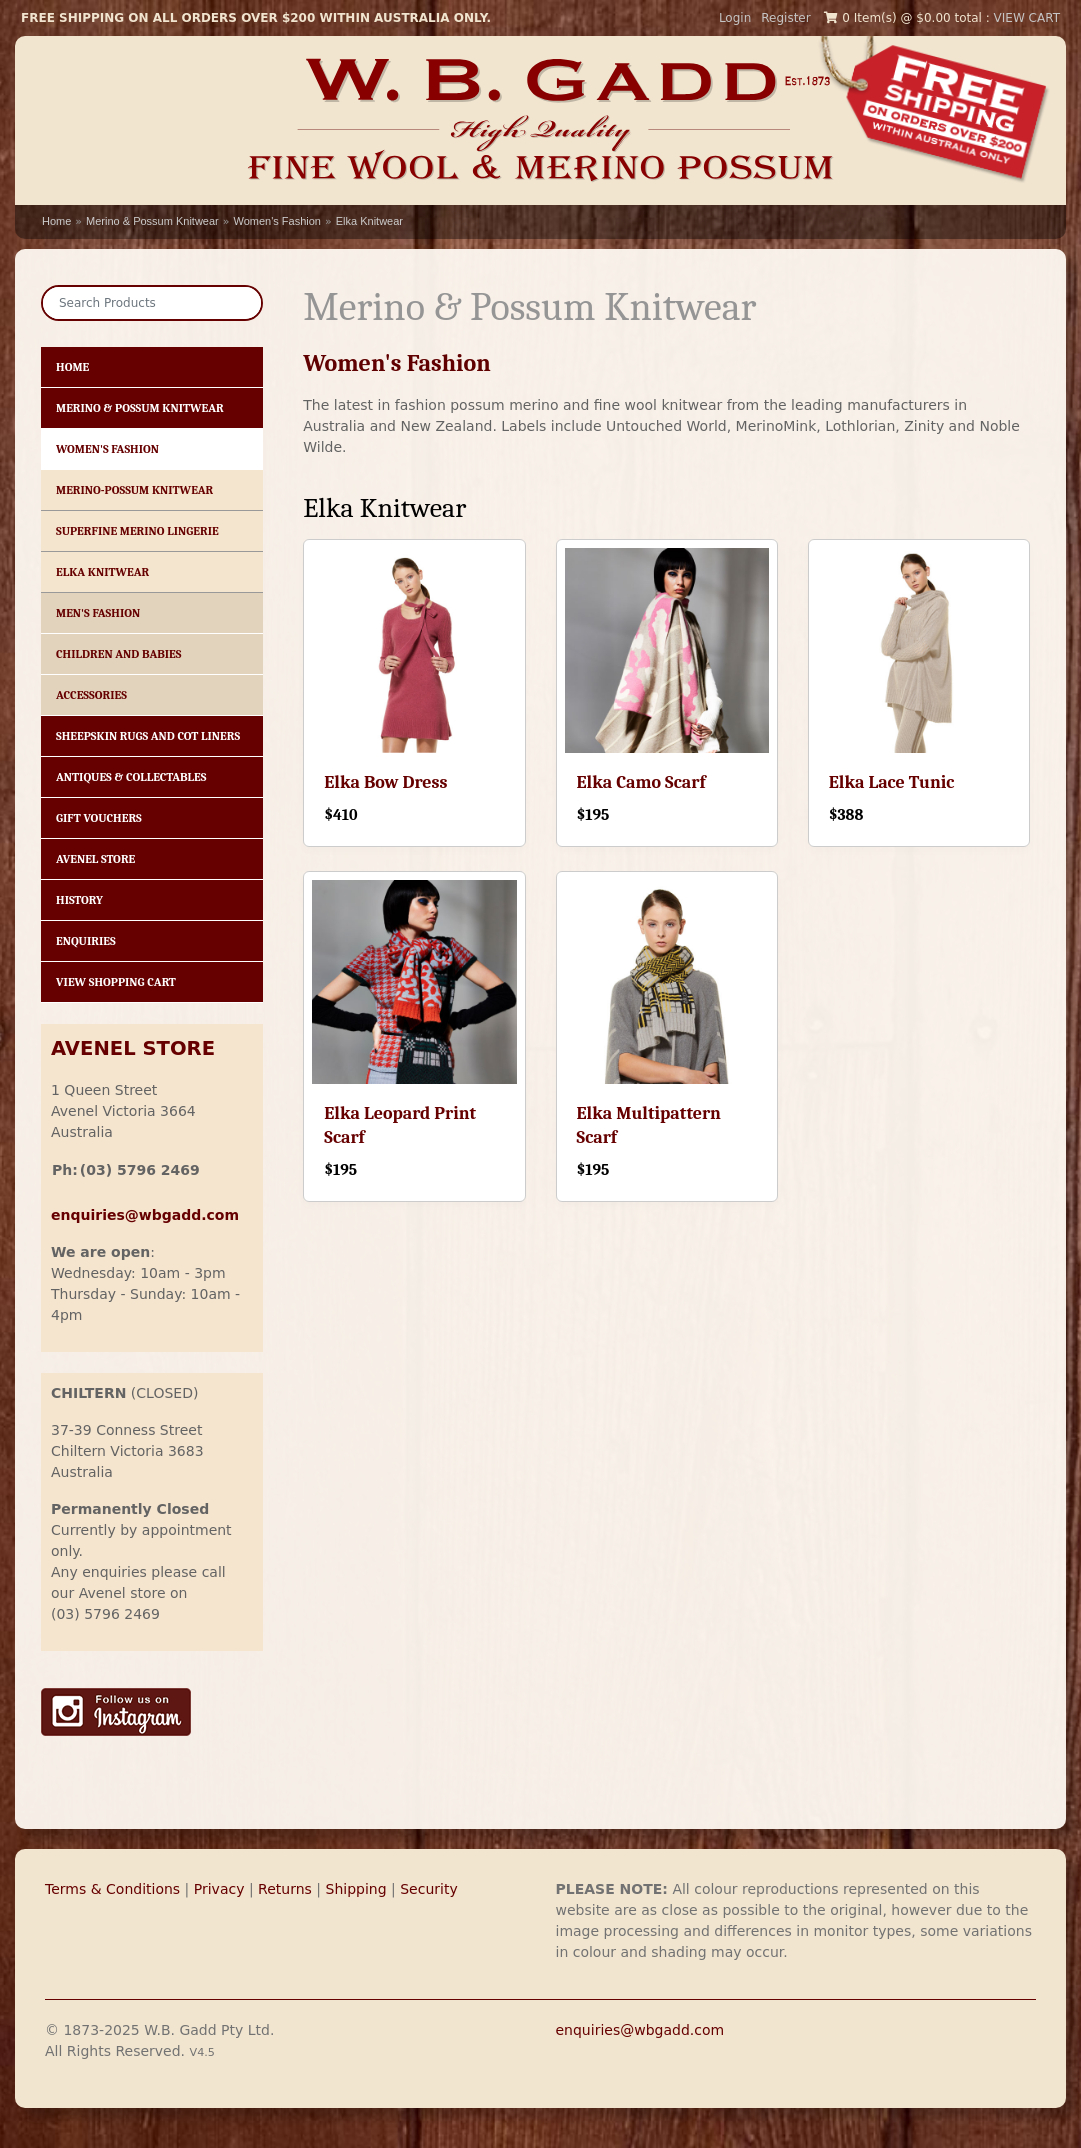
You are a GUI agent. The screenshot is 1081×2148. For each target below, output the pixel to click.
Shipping (356, 1889)
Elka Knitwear (369, 221)
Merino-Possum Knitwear (134, 490)
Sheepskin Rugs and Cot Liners (148, 736)
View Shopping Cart (116, 982)
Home (56, 221)
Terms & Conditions (112, 1889)
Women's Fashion (277, 221)
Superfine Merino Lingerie (137, 531)
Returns (285, 1889)
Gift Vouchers (99, 818)
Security (429, 1889)
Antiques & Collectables (131, 777)
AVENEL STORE (133, 1048)
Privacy (219, 1889)
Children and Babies (119, 654)
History (79, 900)
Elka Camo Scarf (641, 782)
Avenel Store (95, 859)
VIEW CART (1027, 18)
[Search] (152, 303)
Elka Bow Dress (385, 782)
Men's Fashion (98, 613)
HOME (72, 367)
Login (735, 18)
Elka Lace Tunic (892, 782)
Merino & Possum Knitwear (152, 221)
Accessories (91, 695)
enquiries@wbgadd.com (640, 2030)
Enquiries (86, 941)
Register (785, 18)
